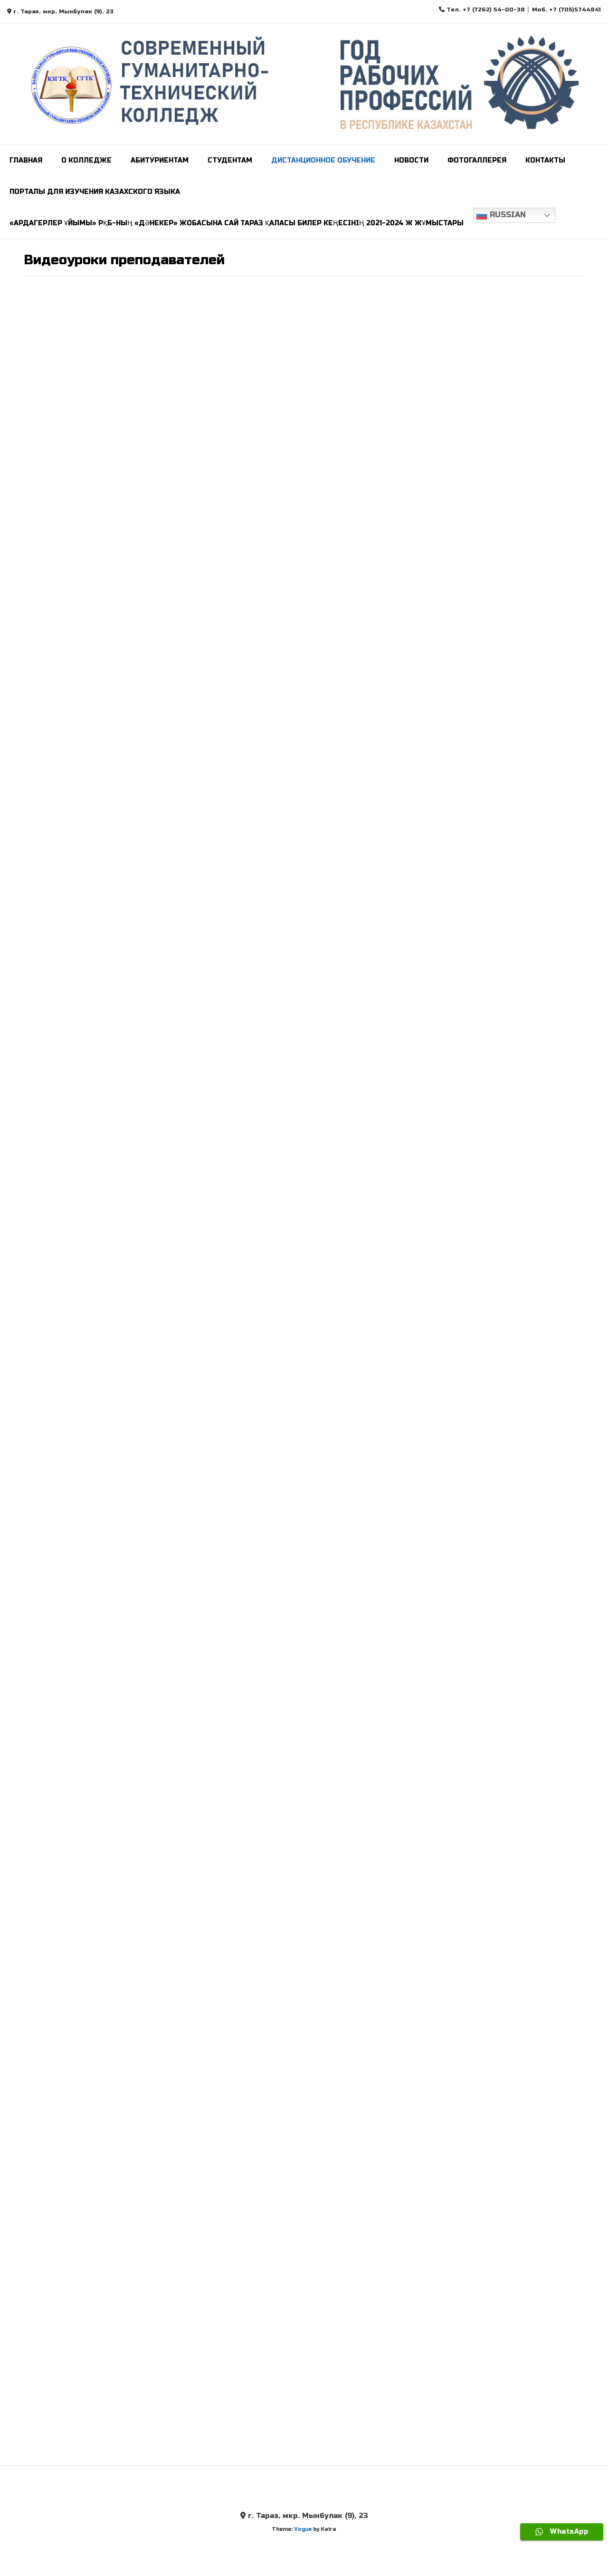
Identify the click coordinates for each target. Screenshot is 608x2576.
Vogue (303, 2529)
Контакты (545, 160)
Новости (411, 160)
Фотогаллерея (476, 160)
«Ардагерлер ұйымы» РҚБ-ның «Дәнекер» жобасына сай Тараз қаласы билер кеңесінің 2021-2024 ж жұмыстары (237, 223)
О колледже (86, 160)
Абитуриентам (160, 160)
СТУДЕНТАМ (230, 160)
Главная (26, 160)
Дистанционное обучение (323, 160)
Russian (501, 215)
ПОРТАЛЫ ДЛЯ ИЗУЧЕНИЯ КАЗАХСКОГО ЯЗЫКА (95, 192)
